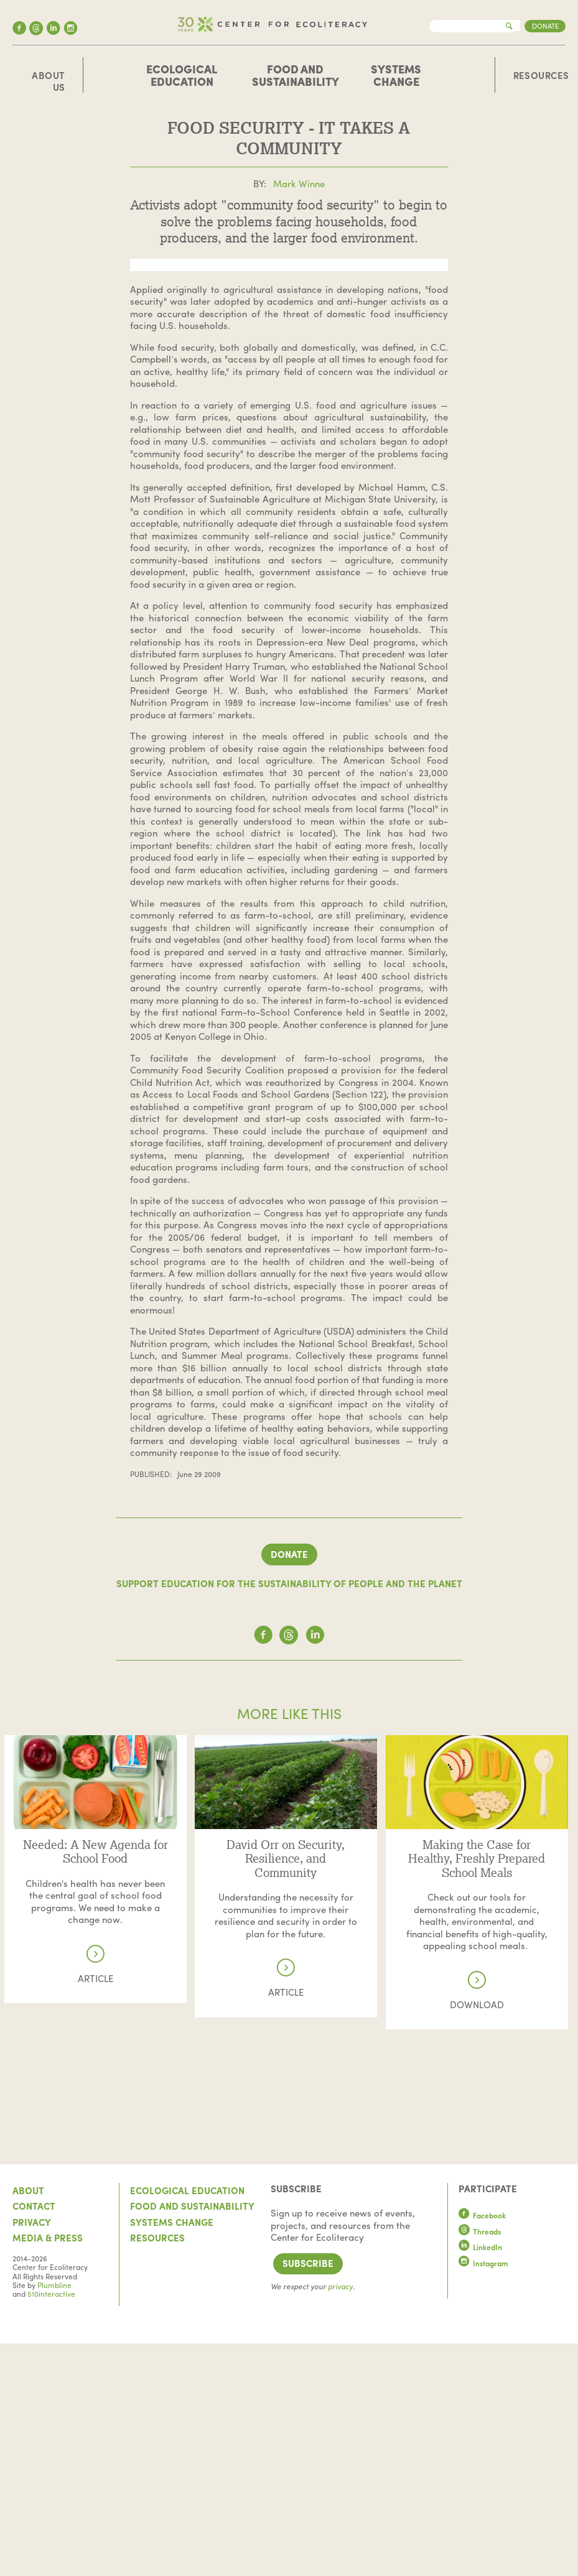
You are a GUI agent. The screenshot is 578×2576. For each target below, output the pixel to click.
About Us (48, 82)
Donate (545, 25)
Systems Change (396, 75)
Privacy (31, 2455)
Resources (541, 76)
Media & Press (47, 2471)
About (28, 2423)
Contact (33, 2439)
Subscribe (307, 2496)
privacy (340, 2519)
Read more (95, 1973)
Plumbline (54, 2518)
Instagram (483, 2495)
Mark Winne (299, 183)
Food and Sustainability (295, 75)
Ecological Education (181, 75)
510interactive (51, 2526)
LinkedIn (480, 2480)
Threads (480, 2464)
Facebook (482, 2448)
